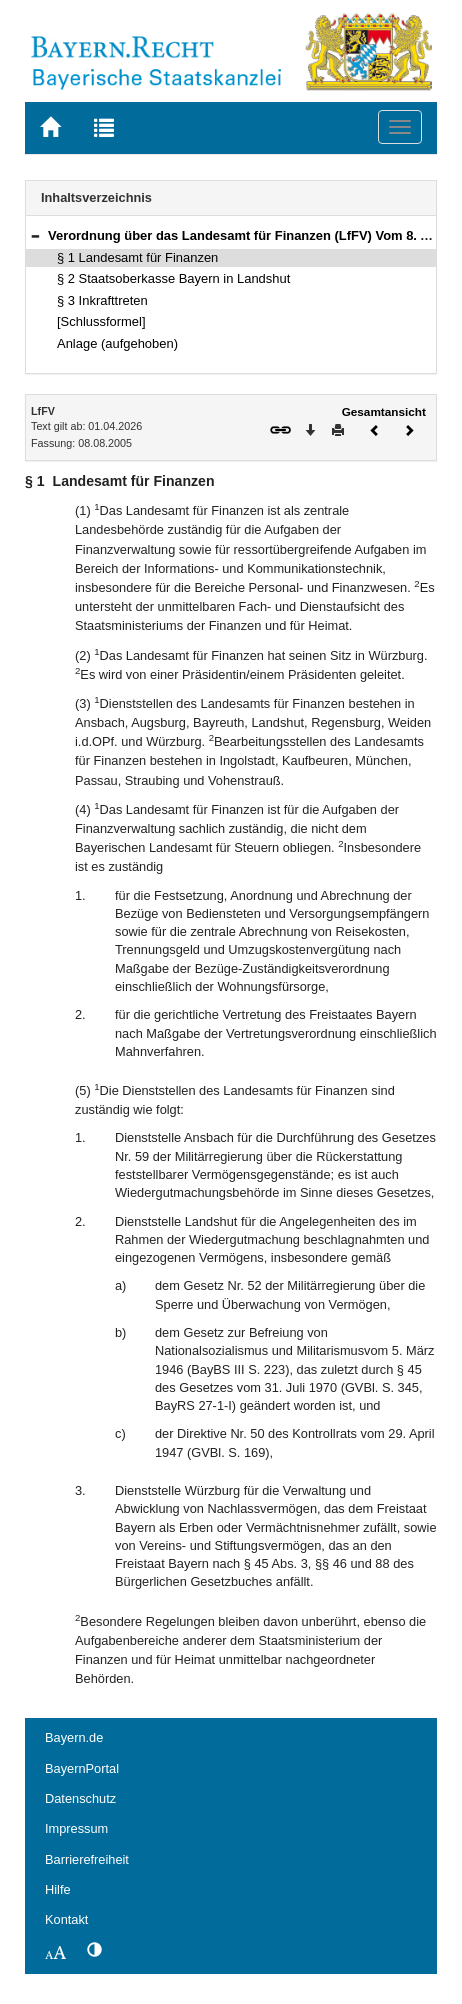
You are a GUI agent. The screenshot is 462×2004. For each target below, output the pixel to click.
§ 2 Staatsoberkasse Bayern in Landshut (173, 278)
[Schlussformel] (101, 321)
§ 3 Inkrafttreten (102, 300)
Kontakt (66, 1919)
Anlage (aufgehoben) (117, 343)
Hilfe (58, 1889)
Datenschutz (80, 1798)
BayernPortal (82, 1768)
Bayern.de (74, 1737)
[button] (35, 235)
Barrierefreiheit (87, 1859)
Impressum (76, 1828)
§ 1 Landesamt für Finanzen (137, 257)
